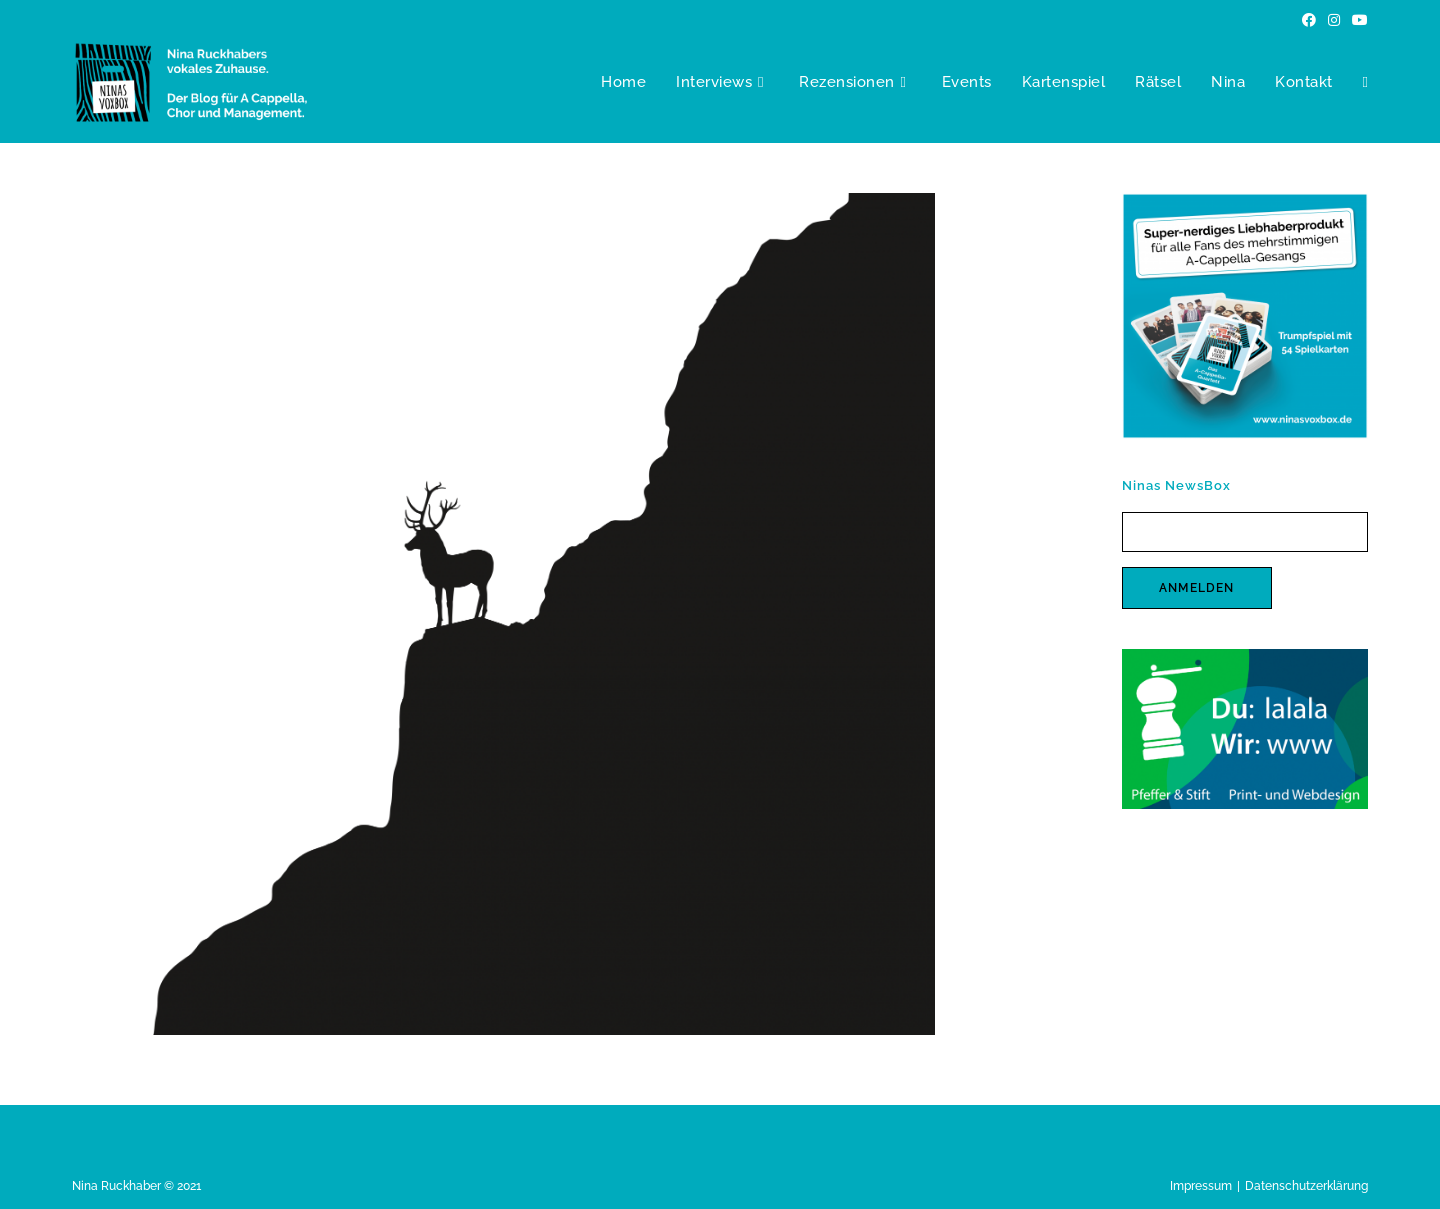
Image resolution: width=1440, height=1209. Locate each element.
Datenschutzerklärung (1306, 1186)
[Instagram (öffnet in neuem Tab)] (1334, 20)
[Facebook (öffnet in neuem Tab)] (1309, 20)
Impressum (1201, 1186)
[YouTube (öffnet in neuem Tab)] (1357, 20)
